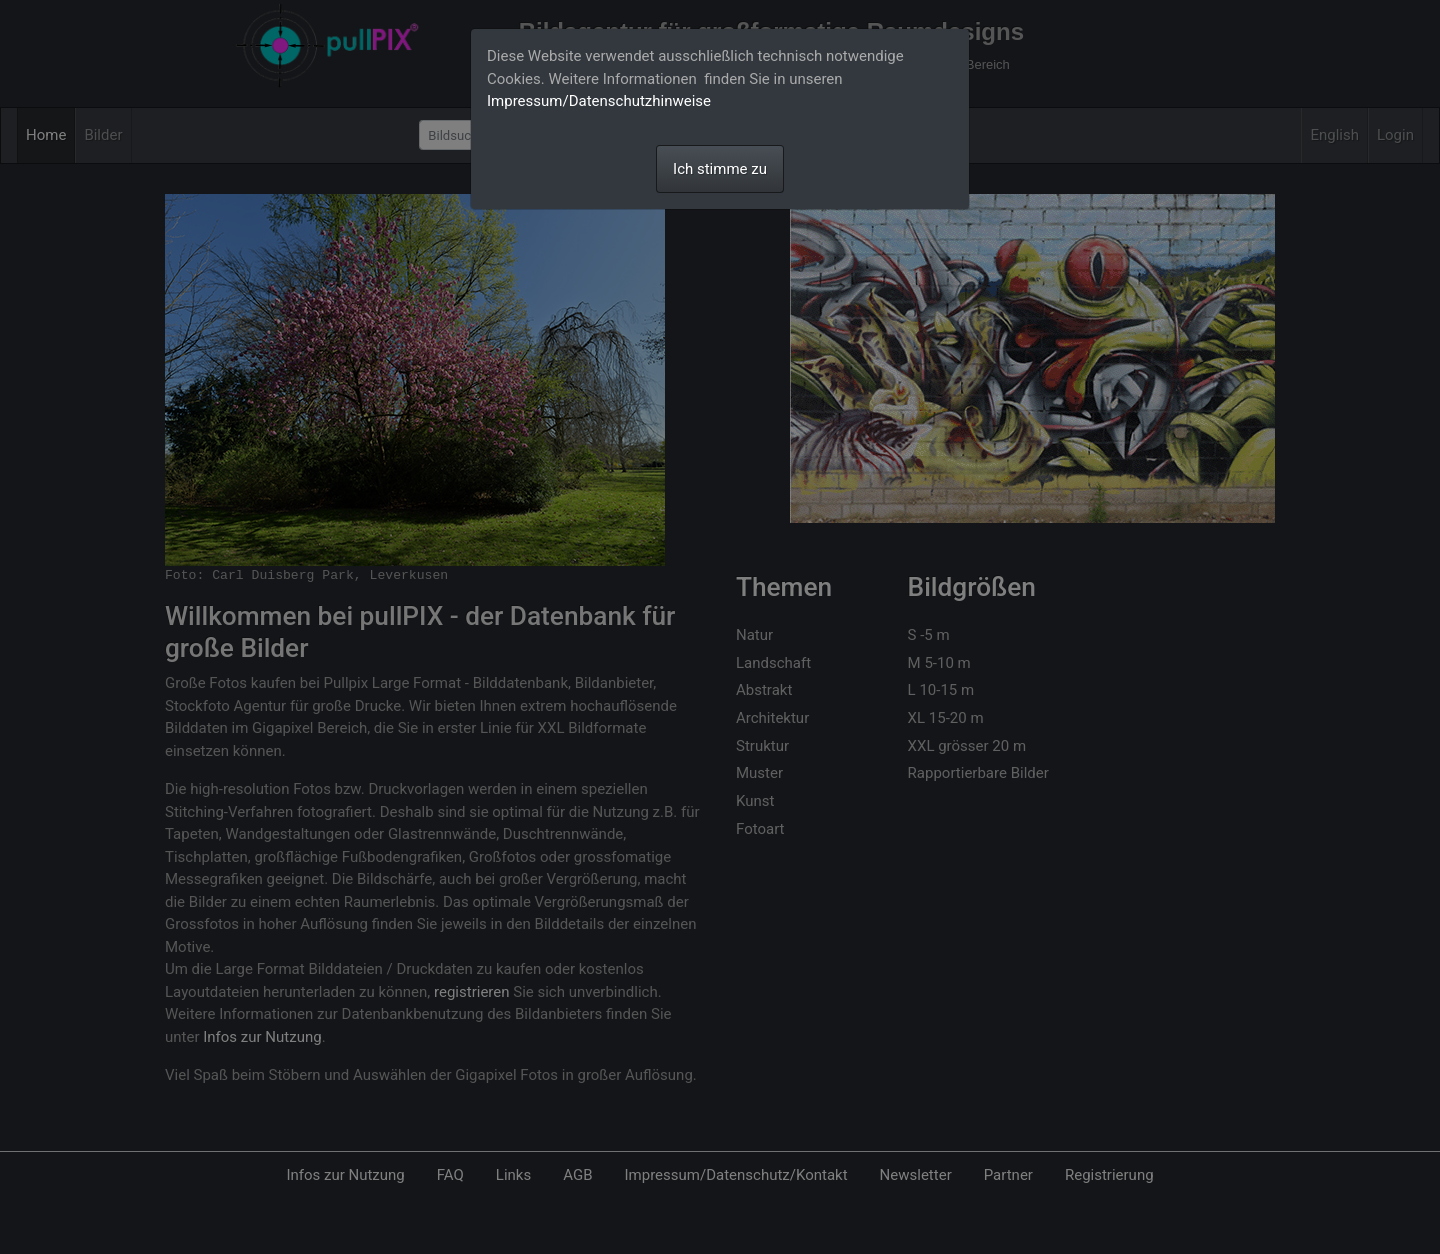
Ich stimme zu (720, 169)
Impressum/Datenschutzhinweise (599, 101)
